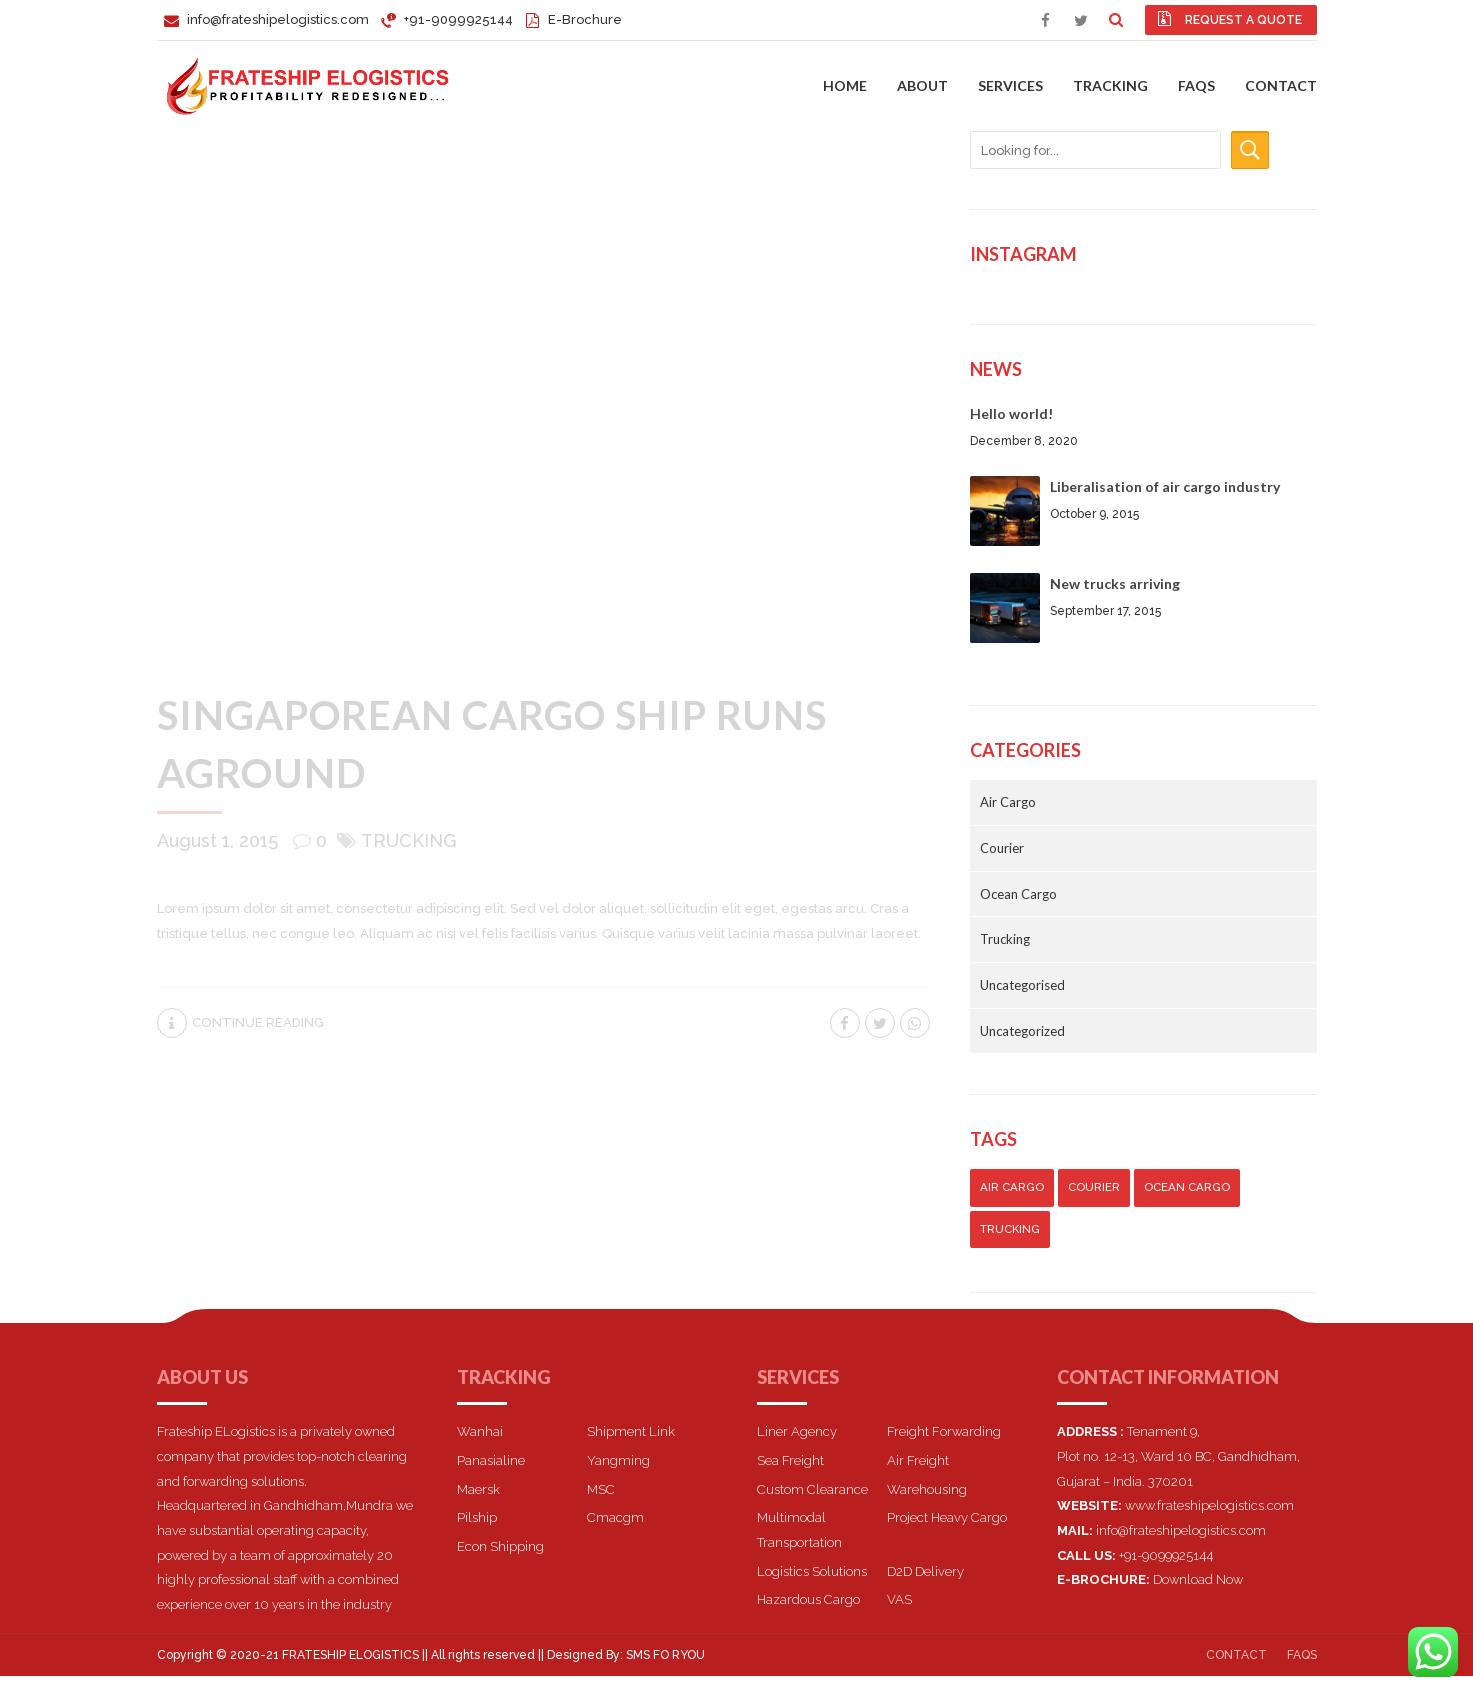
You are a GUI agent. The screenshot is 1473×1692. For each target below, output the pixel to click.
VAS (899, 1599)
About (922, 85)
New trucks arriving (1115, 583)
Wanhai (480, 1431)
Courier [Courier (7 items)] (1094, 1187)
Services (1010, 85)
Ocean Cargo (1018, 894)
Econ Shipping (500, 1546)
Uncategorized (1022, 1031)
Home (845, 85)
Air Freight (918, 1460)
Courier (1002, 848)
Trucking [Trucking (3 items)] (1010, 1229)
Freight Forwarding (944, 1431)
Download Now (1198, 1579)
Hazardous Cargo (808, 1599)
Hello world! (1011, 413)
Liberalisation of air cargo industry (1165, 486)
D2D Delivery (925, 1571)
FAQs (1196, 85)
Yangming (618, 1460)
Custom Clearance (812, 1489)
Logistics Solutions (812, 1571)
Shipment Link (631, 1431)
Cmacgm (615, 1517)
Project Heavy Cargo (947, 1517)
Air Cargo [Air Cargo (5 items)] (1012, 1187)
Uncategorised (1022, 985)
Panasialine (491, 1460)
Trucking (409, 840)
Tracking (1110, 85)
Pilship (477, 1517)
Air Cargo (1008, 802)
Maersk (478, 1489)
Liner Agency (797, 1431)
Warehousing (927, 1489)
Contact (1281, 85)
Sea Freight (790, 1460)
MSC (601, 1489)
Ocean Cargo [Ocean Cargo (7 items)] (1187, 1187)
